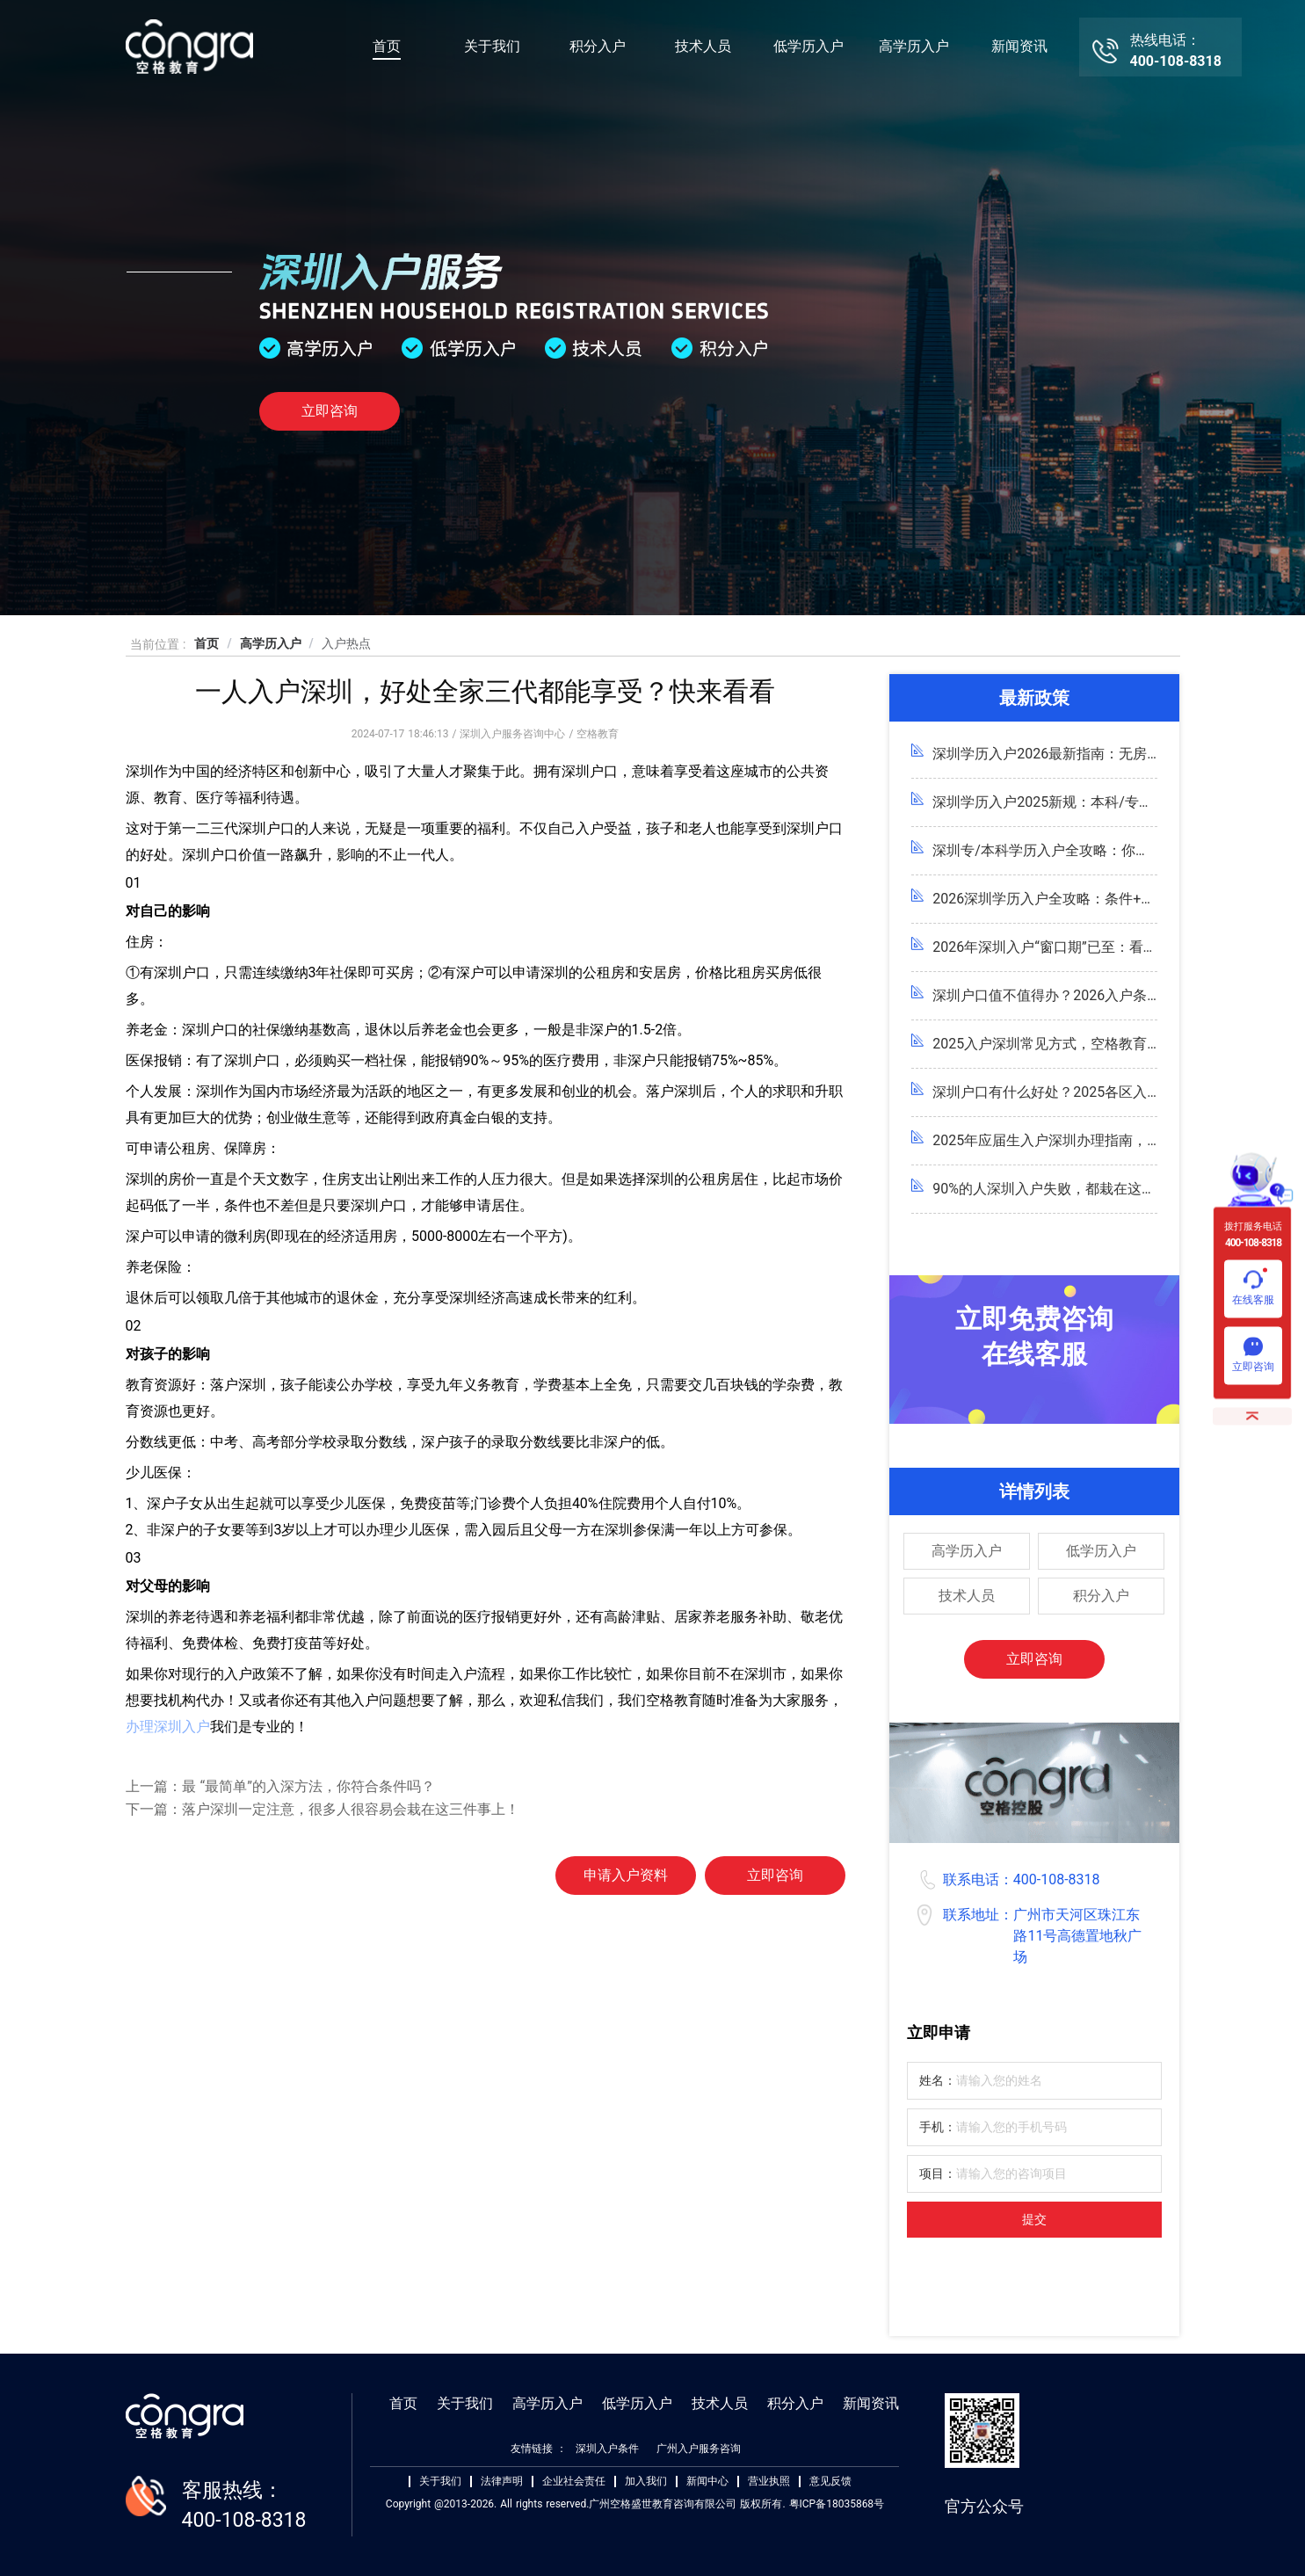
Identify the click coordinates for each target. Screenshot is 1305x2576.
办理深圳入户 (168, 1726)
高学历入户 (914, 46)
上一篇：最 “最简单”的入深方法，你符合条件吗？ (280, 1786)
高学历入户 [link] (270, 643)
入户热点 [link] (346, 643)
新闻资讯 (1019, 46)
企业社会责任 (573, 2481)
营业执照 (769, 2481)
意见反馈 (830, 2481)
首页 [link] (206, 643)
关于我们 (492, 46)
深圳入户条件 (607, 2448)
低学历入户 (808, 46)
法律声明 (502, 2481)
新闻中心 (707, 2481)
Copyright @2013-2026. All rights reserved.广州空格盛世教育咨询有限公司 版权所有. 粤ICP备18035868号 (635, 2504)
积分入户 (597, 46)
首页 (387, 46)
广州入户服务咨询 (698, 2448)
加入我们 (646, 2481)
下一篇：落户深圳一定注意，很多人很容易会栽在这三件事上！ (322, 1809)
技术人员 (703, 46)
